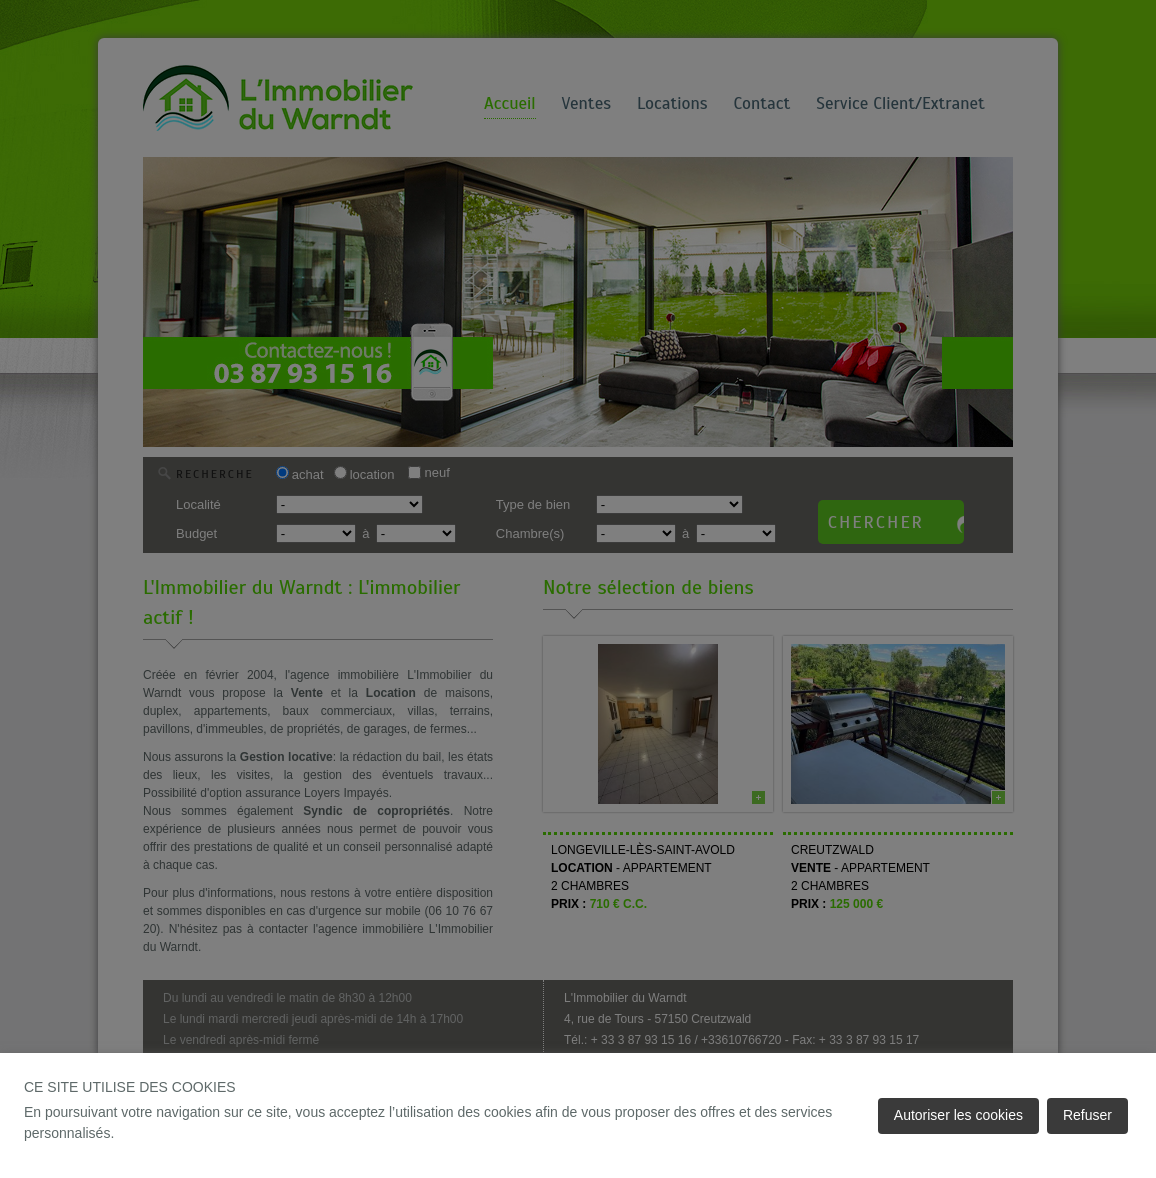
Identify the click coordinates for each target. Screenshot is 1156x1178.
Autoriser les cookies (958, 1115)
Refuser (1087, 1115)
